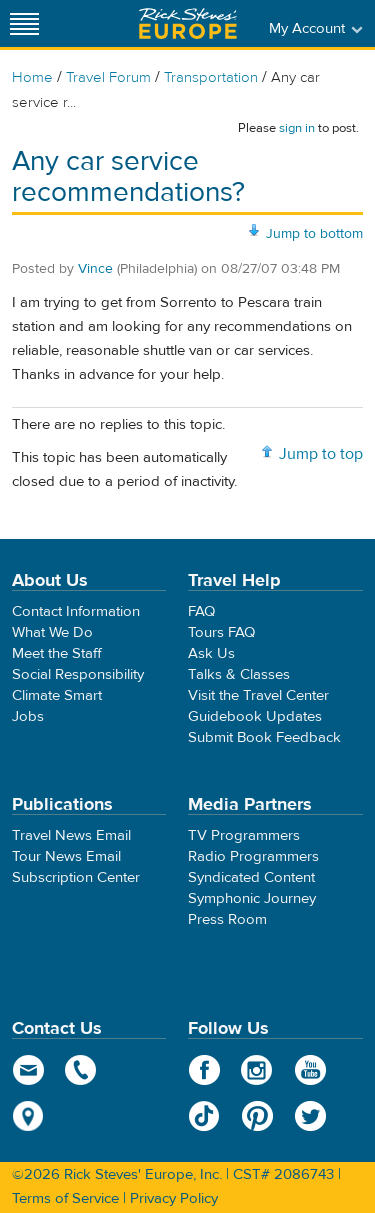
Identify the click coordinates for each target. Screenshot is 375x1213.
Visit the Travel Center (258, 695)
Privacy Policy (174, 1198)
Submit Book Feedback (264, 737)
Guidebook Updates (255, 716)
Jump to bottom (314, 234)
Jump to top (321, 454)
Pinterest (257, 1116)
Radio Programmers (253, 856)
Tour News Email (66, 856)
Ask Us (211, 653)
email (28, 1070)
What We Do (52, 632)
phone (81, 1070)
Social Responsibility (78, 674)
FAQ (201, 611)
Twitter (310, 1116)
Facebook (204, 1070)
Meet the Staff (57, 653)
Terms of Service (65, 1198)
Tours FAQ (221, 632)
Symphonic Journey (252, 898)
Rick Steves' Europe (188, 23)
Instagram (257, 1070)
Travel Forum (108, 77)
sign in (297, 128)
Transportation (213, 77)
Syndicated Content (251, 877)
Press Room (227, 919)
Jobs (28, 716)
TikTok (204, 1116)
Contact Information (76, 611)
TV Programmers (244, 835)
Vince (95, 269)
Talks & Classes (239, 674)
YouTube (310, 1070)
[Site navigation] (25, 23)
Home (32, 77)
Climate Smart (57, 695)
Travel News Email (71, 835)
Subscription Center (76, 877)
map (28, 1116)
